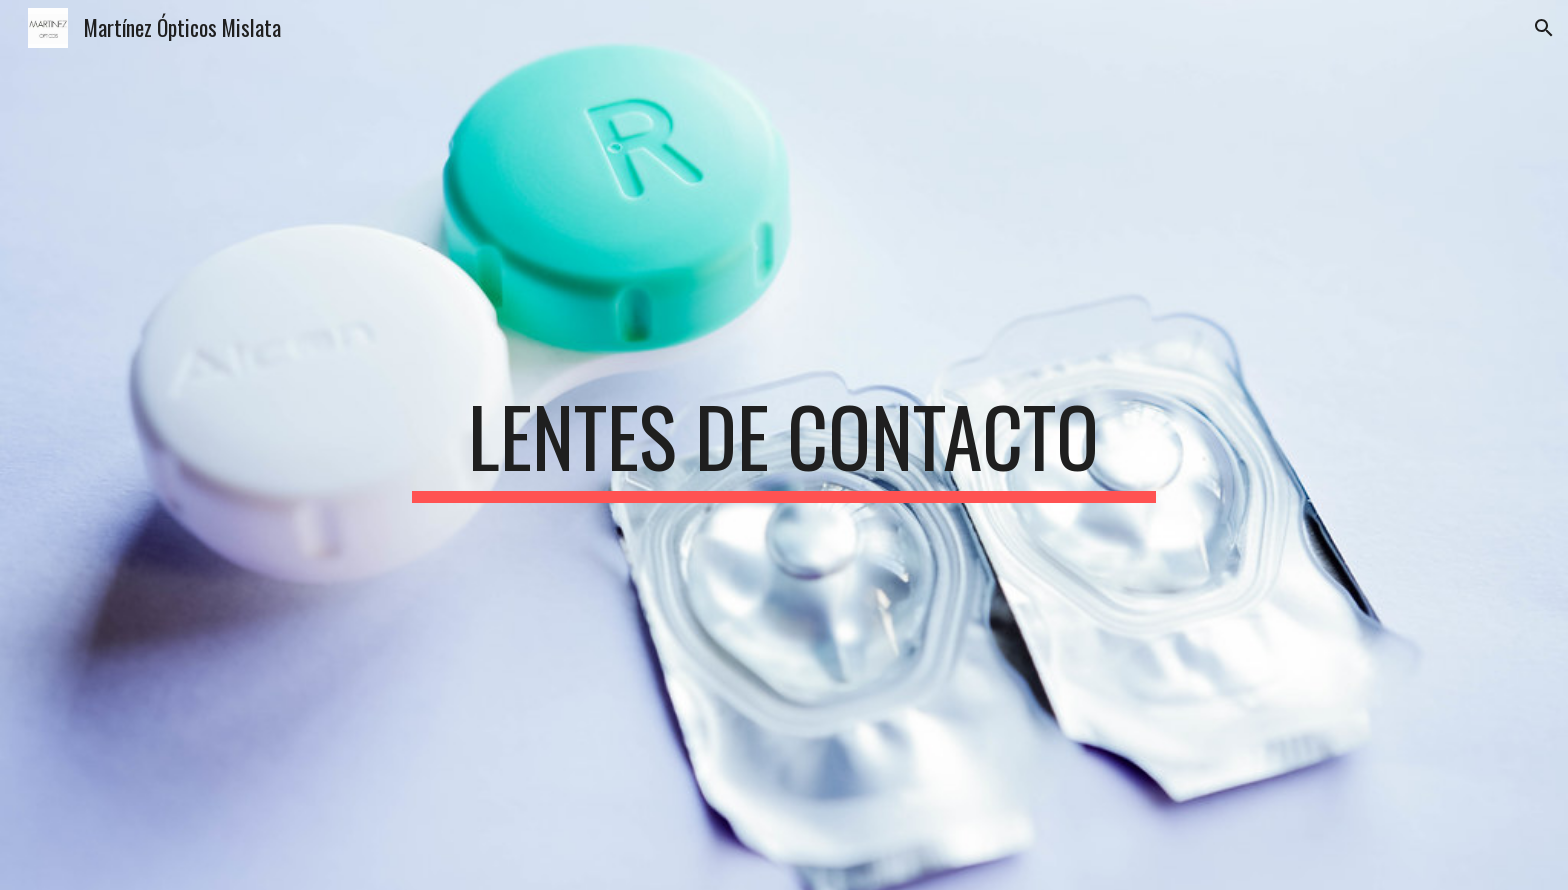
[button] (1544, 28)
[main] (784, 445)
